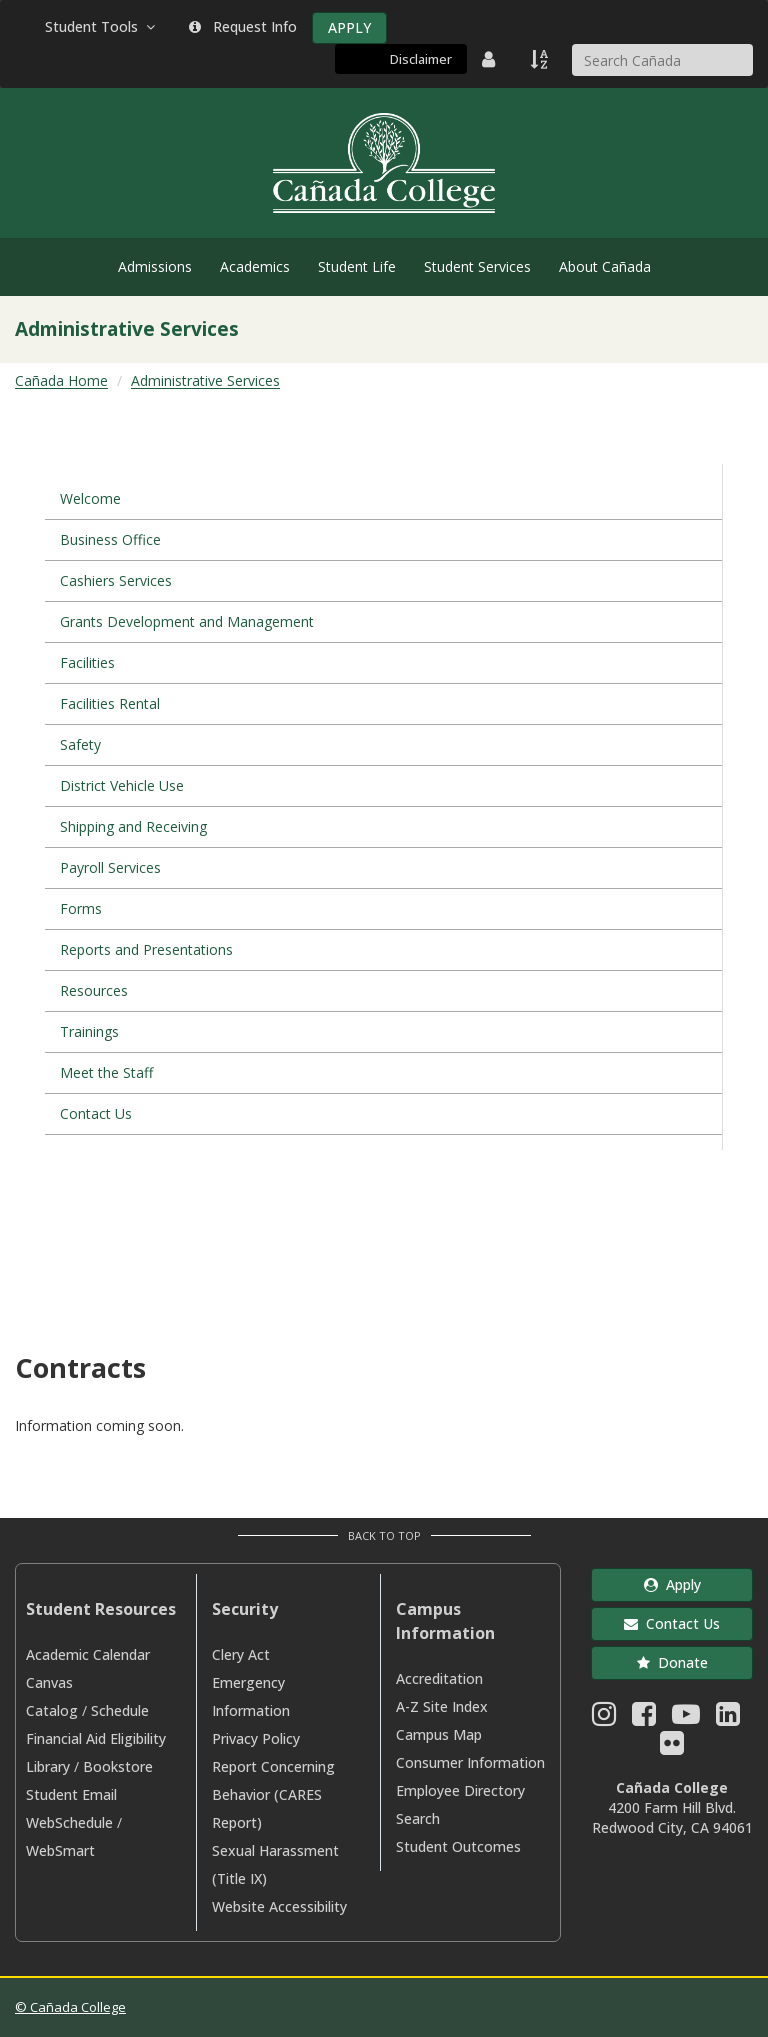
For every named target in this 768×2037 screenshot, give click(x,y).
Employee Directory (460, 1790)
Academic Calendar (88, 1654)
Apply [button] (672, 1584)
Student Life (357, 266)
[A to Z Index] (541, 59)
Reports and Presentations (146, 949)
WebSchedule (69, 1822)
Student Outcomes (458, 1846)
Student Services (477, 266)
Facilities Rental (110, 703)
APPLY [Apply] (349, 27)
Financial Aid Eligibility (96, 1738)
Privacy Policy (256, 1738)
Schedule (120, 1710)
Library (48, 1766)
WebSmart (60, 1850)
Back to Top (384, 1535)
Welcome (90, 498)
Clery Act (241, 1654)
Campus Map (439, 1734)
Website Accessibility (279, 1906)
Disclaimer (421, 59)
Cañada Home (61, 380)
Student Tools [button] (102, 26)
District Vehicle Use (122, 785)
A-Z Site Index (442, 1706)
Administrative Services (205, 380)
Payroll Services (110, 867)
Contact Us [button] (672, 1623)
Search (418, 1818)
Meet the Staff (106, 1072)
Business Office (110, 539)
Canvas (49, 1682)
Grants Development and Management (187, 621)
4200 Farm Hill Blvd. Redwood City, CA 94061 (672, 1817)
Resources (94, 990)
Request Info (243, 26)
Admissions (155, 266)
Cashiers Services (116, 580)
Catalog (52, 1710)
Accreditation (439, 1678)
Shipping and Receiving (133, 826)
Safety (80, 744)
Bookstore (118, 1766)
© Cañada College (70, 2007)
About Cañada (605, 266)
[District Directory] (491, 59)
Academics (255, 266)
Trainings (89, 1031)
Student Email (71, 1794)
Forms (81, 908)
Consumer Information (470, 1762)
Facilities (87, 662)
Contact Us (96, 1113)
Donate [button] (672, 1662)
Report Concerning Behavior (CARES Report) (273, 1794)
